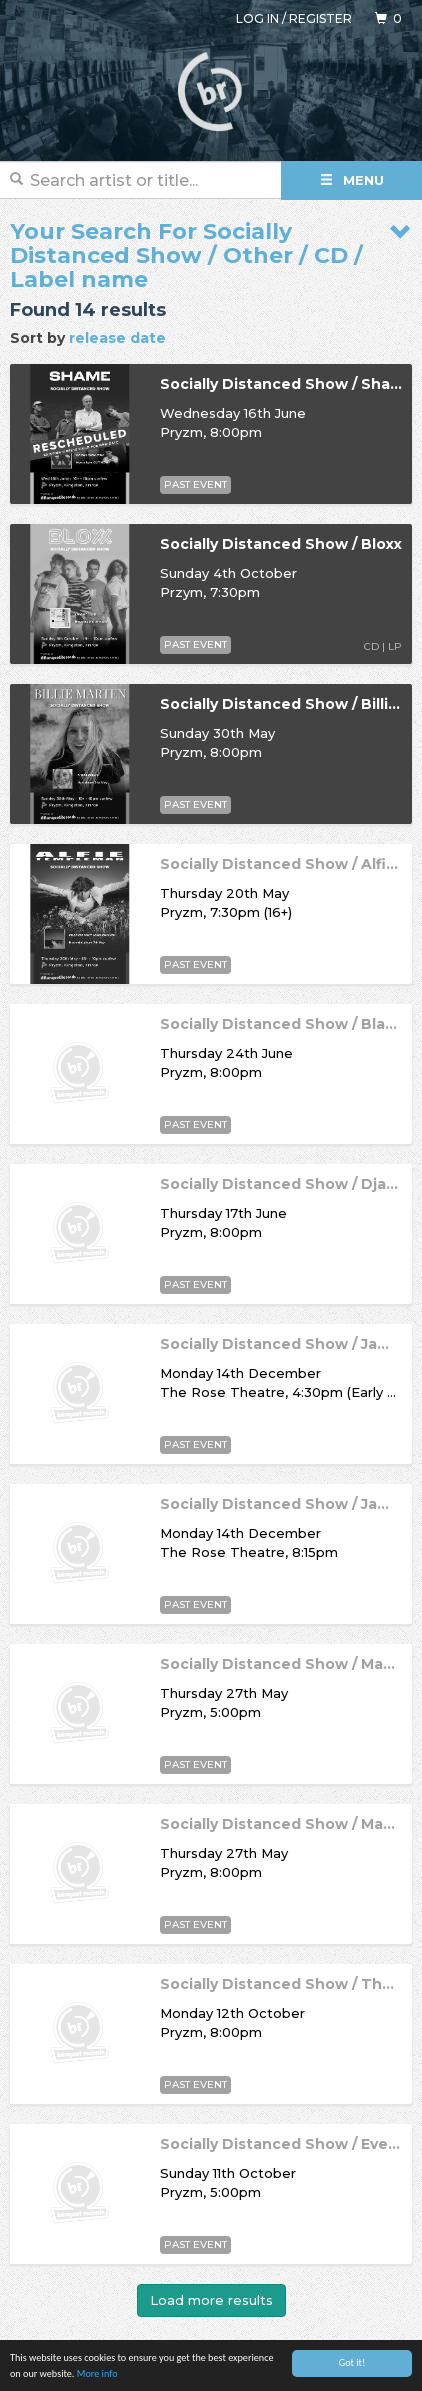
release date (117, 338)
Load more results (211, 2300)
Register (320, 18)
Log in (257, 18)
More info (97, 2374)
